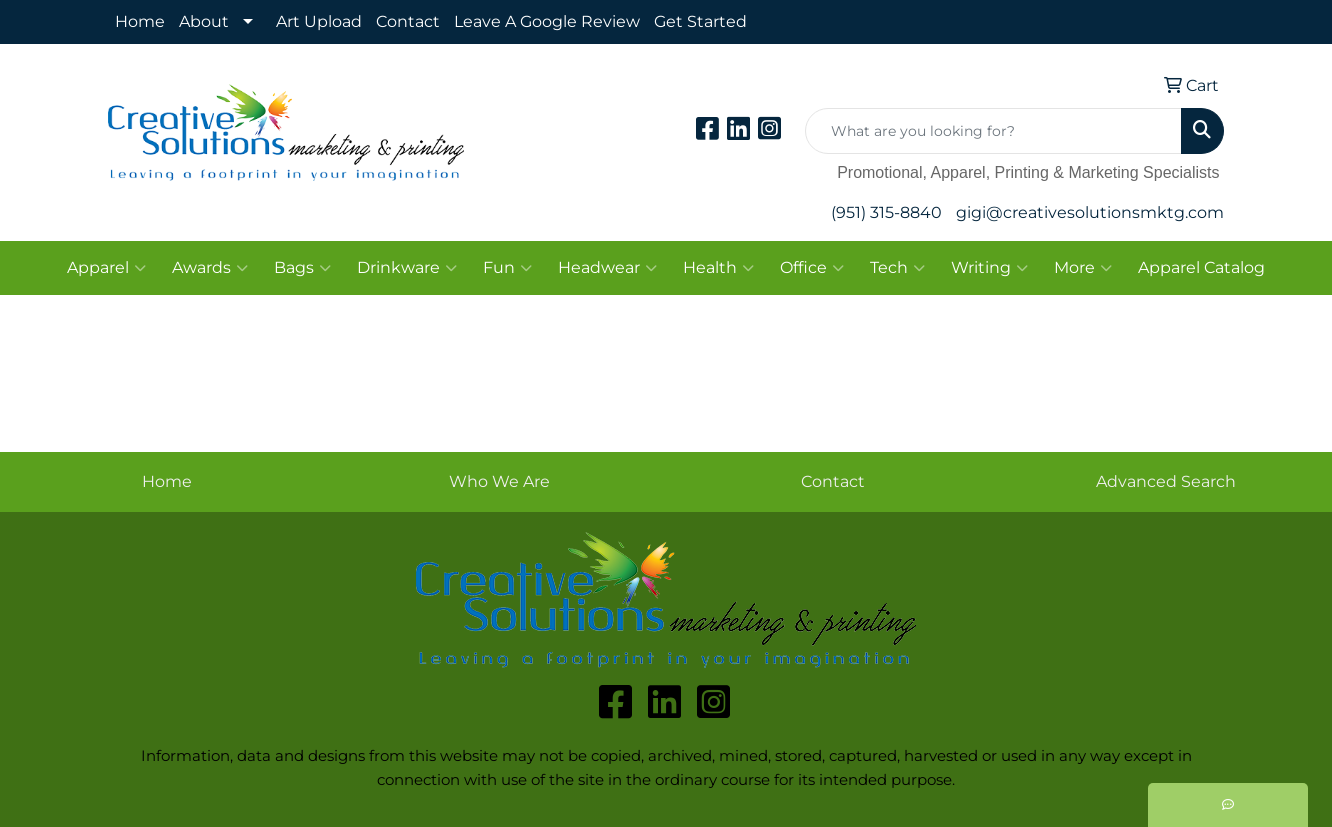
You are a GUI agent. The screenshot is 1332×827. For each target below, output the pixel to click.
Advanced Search (1166, 481)
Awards (210, 268)
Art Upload (319, 21)
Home (140, 21)
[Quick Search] (993, 131)
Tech (897, 268)
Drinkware (407, 268)
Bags (302, 268)
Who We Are (499, 481)
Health (718, 268)
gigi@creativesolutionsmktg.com (1090, 212)
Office (812, 268)
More (1083, 268)
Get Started (700, 21)
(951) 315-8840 (886, 212)
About (204, 21)
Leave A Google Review (547, 21)
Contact (408, 21)
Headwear (607, 268)
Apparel (106, 268)
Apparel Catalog (1201, 267)
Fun (507, 268)
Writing (989, 268)
